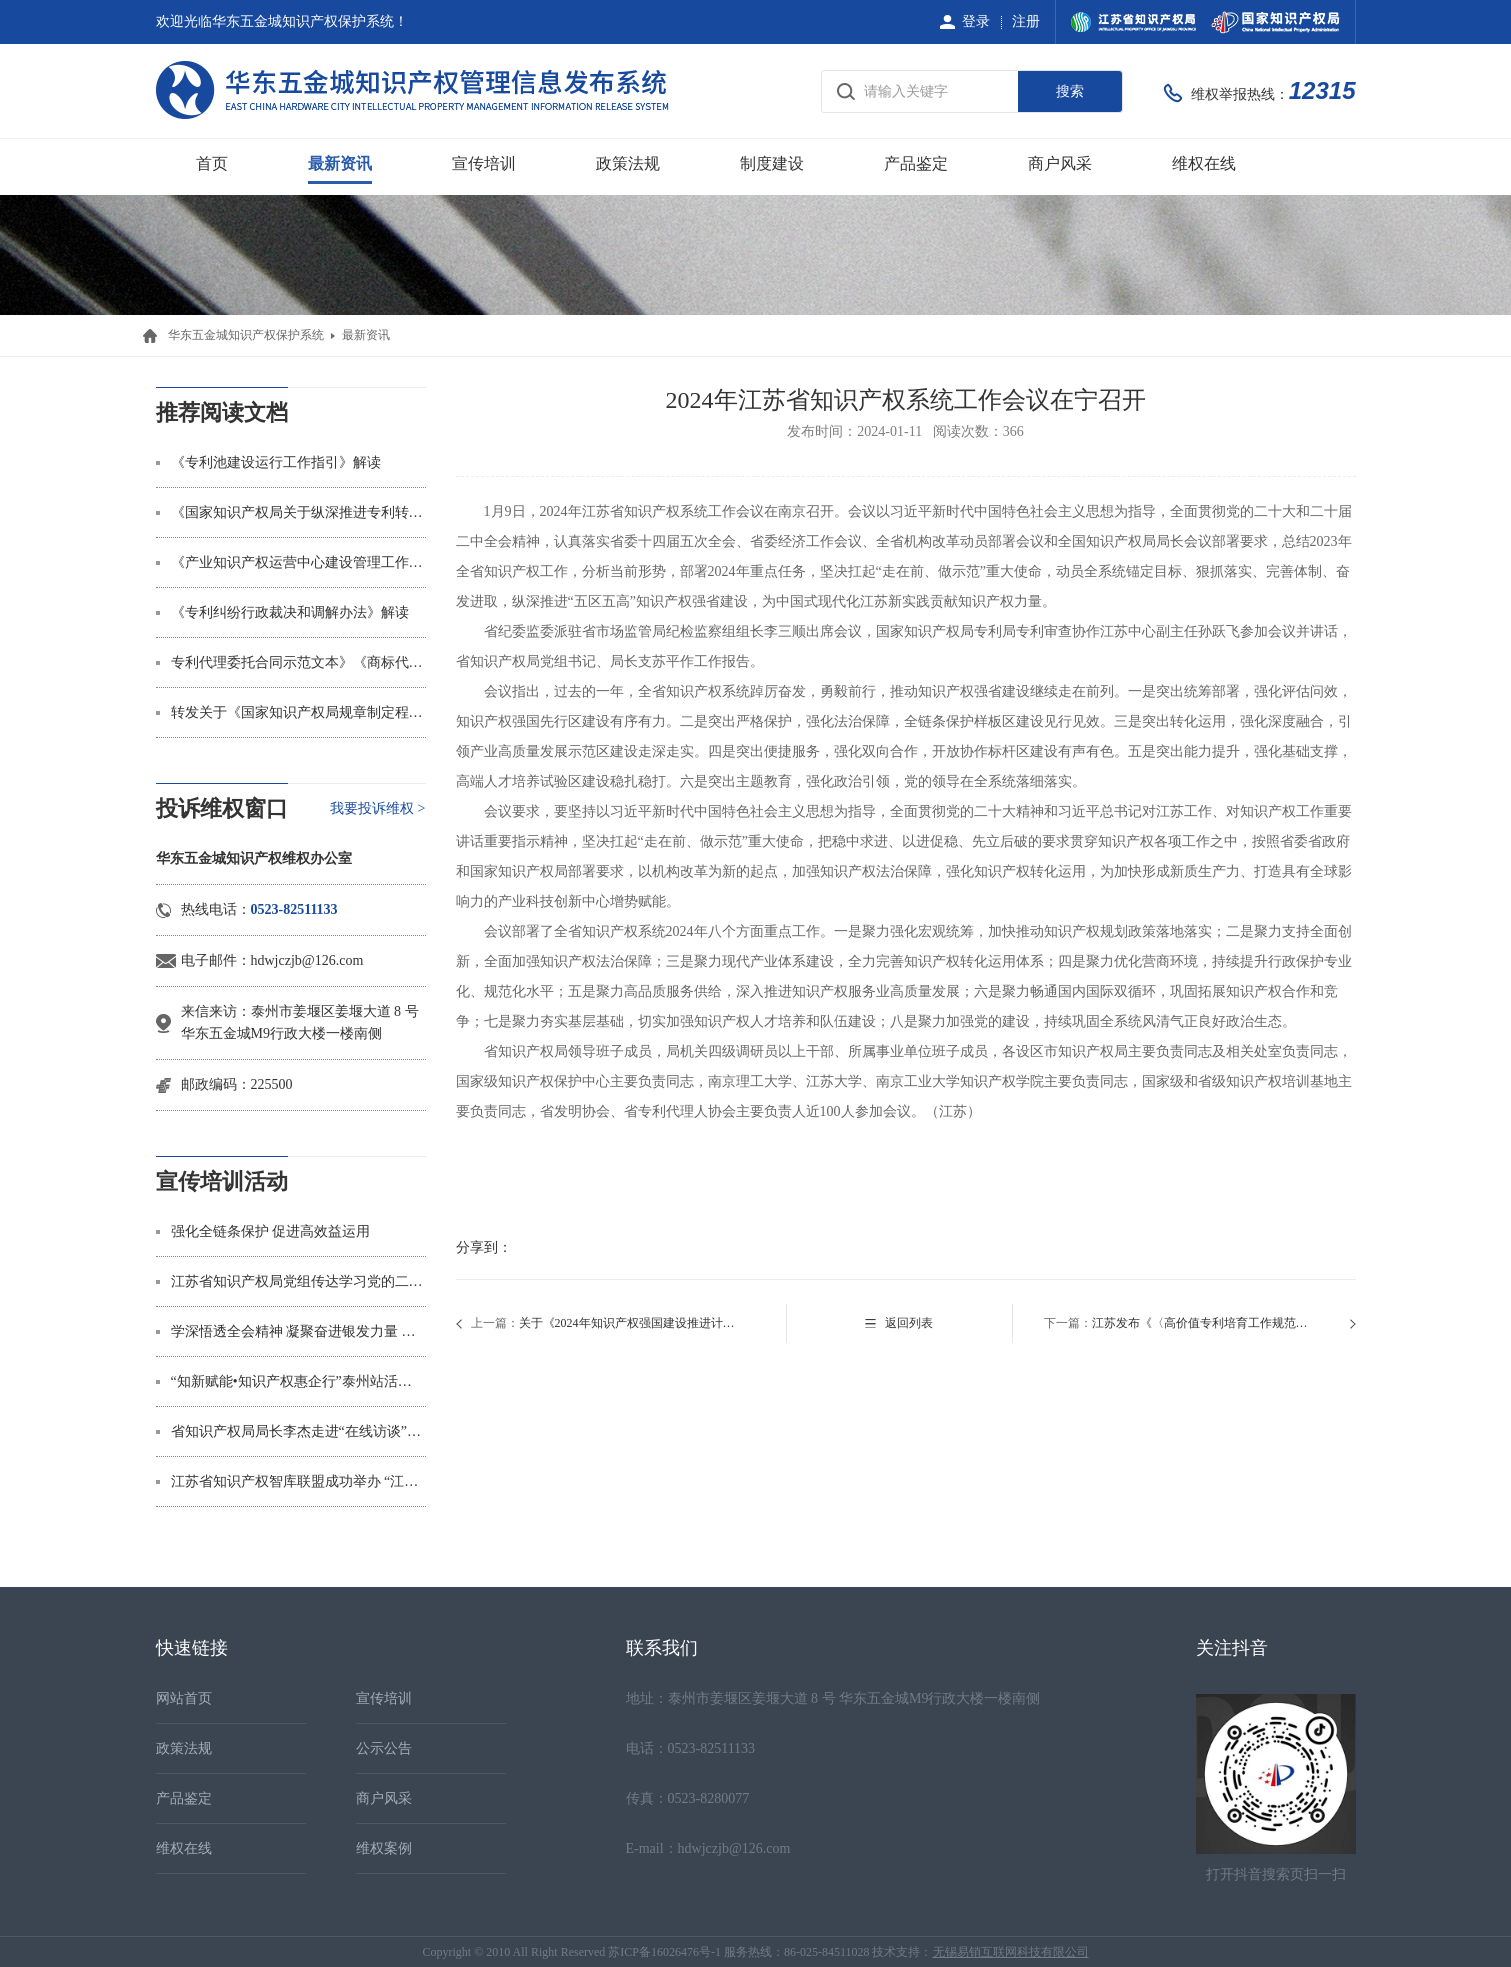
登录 (976, 21)
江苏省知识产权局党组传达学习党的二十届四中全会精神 (298, 1281)
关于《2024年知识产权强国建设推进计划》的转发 (630, 1323)
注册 (1026, 21)
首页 (212, 163)
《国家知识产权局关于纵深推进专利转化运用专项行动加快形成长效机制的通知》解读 (298, 512)
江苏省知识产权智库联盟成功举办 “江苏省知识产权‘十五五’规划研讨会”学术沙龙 (298, 1481)
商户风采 (1060, 163)
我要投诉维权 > (377, 808)
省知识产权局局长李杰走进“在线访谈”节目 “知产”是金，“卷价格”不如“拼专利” (298, 1431)
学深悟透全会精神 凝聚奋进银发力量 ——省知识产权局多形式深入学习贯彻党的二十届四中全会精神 (298, 1331)
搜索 (1070, 91)
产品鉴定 (916, 163)
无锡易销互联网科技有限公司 (1011, 1952)
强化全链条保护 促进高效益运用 (271, 1231)
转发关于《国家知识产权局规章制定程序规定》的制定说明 (298, 712)
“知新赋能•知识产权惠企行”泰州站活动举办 (298, 1381)
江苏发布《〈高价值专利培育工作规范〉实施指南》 (1203, 1323)
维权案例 (384, 1848)
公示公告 (384, 1748)
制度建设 (772, 163)
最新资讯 (340, 163)
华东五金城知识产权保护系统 (246, 335)
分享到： (484, 1247)
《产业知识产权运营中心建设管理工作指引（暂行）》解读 (298, 562)
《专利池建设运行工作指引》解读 (276, 462)
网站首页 (184, 1698)
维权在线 (1204, 163)
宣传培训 (484, 163)
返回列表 (909, 1323)
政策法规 (628, 163)
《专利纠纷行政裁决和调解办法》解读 (290, 612)
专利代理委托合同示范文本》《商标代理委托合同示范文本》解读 (298, 662)
